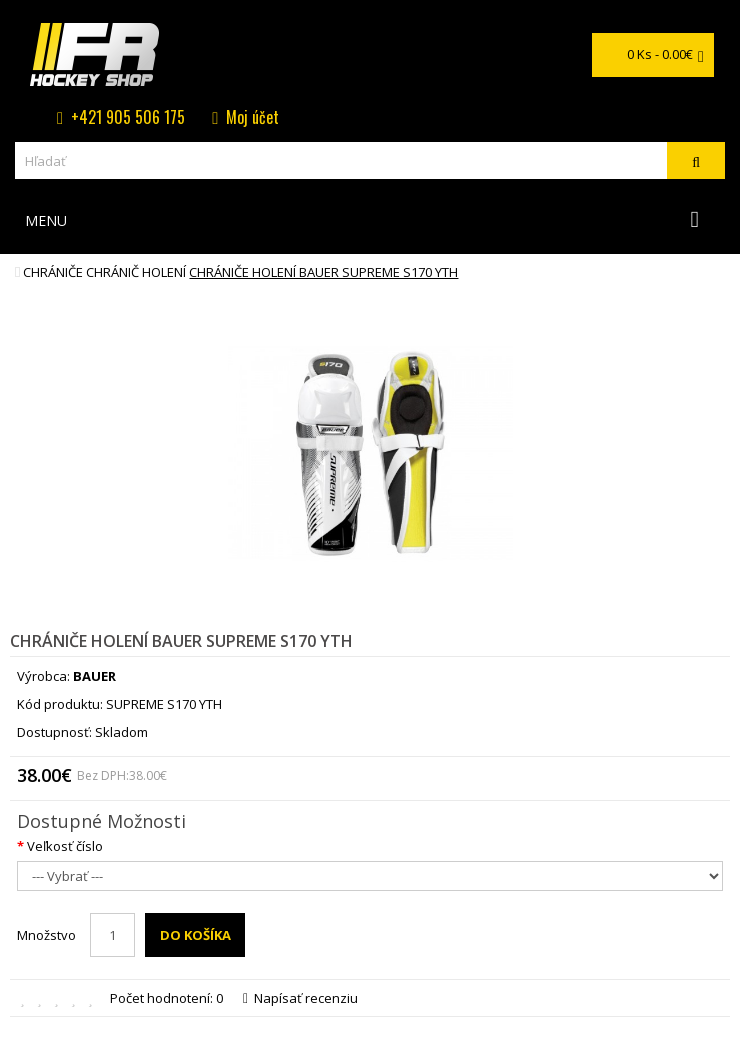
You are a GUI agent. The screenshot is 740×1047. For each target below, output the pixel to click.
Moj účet (252, 117)
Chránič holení (136, 272)
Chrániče (53, 272)
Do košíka (195, 935)
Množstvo (46, 935)
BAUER (94, 676)
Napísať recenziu (300, 998)
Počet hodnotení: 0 (166, 998)
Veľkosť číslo (65, 846)
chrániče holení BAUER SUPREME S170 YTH (323, 272)
